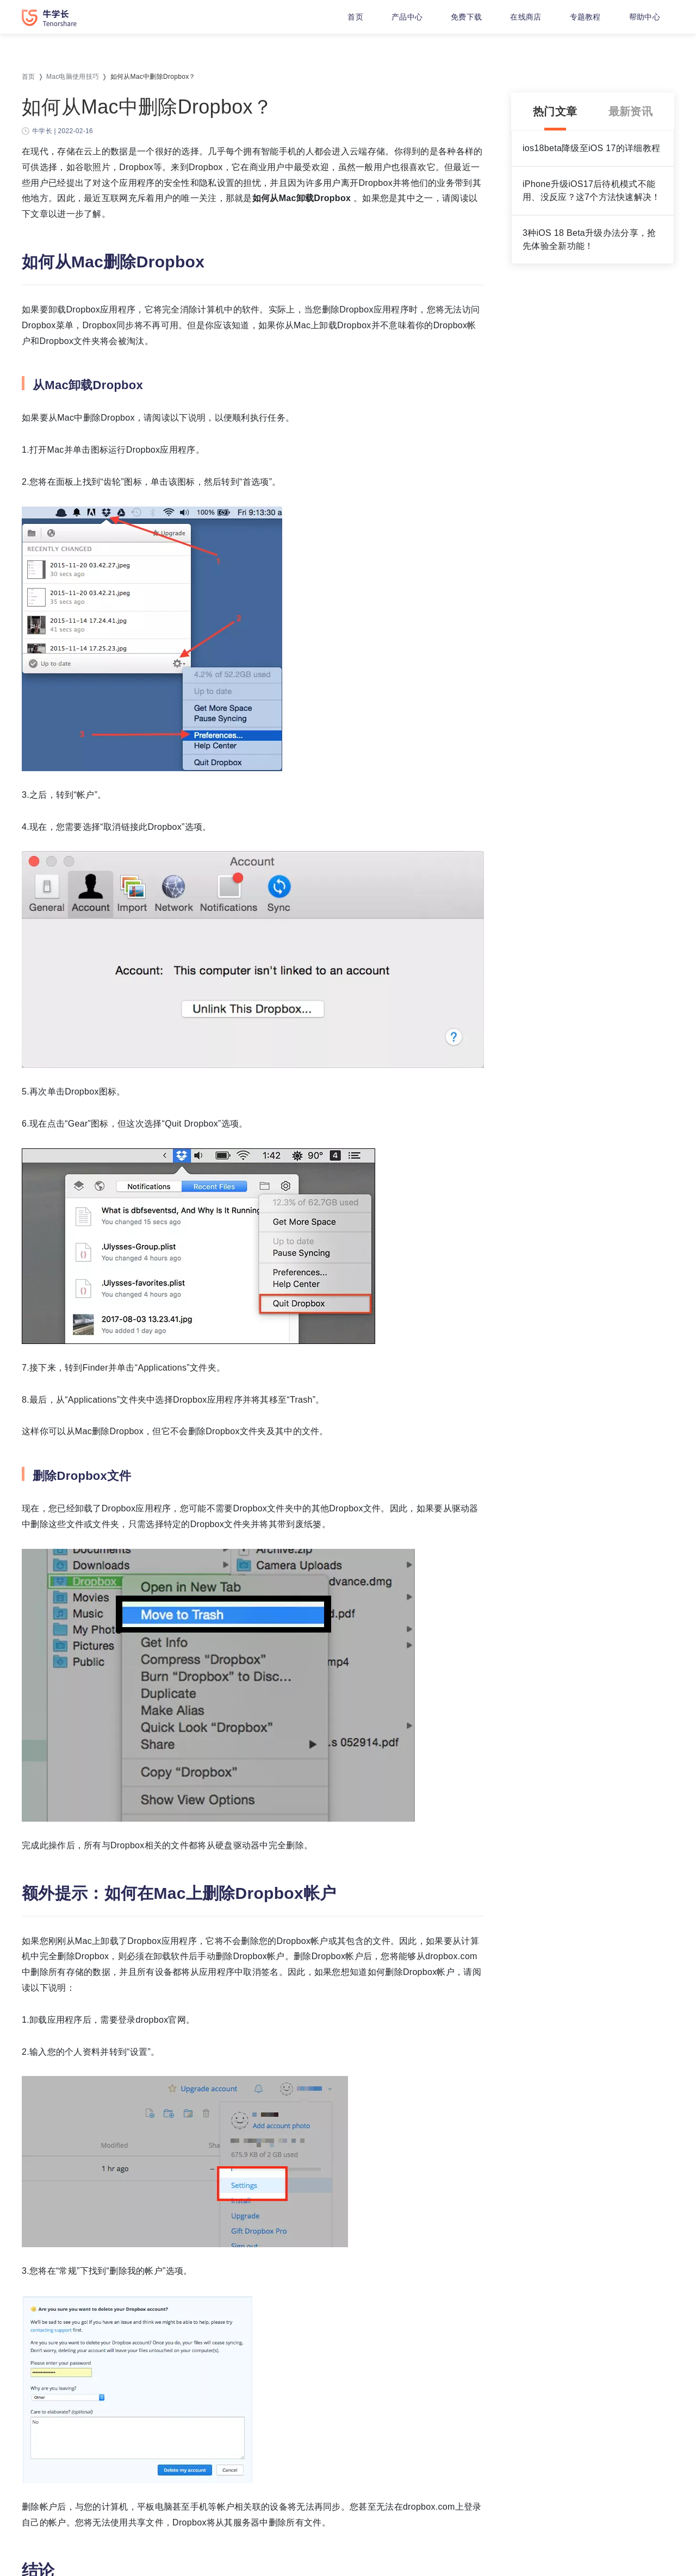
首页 (355, 16)
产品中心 (406, 16)
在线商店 (525, 16)
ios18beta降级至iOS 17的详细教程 (591, 148)
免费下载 (466, 16)
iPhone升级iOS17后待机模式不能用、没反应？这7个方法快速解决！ (592, 190)
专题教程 (585, 16)
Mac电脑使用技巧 (72, 76)
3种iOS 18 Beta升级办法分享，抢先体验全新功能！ (589, 239)
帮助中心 (644, 16)
